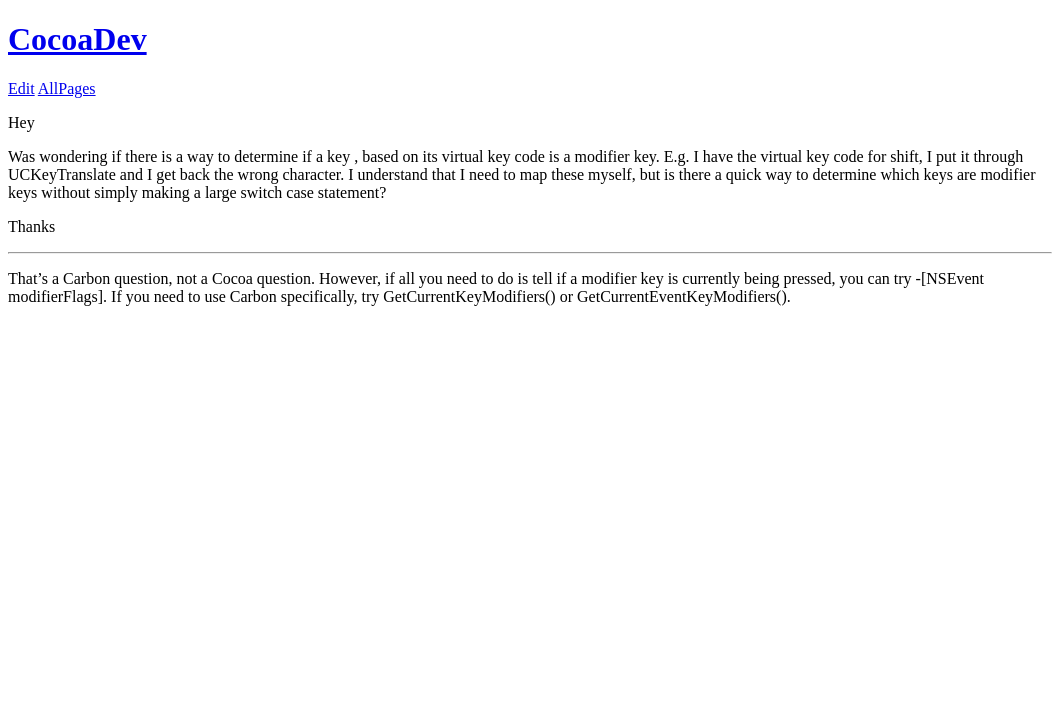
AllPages (67, 88)
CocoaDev (77, 39)
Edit (21, 88)
